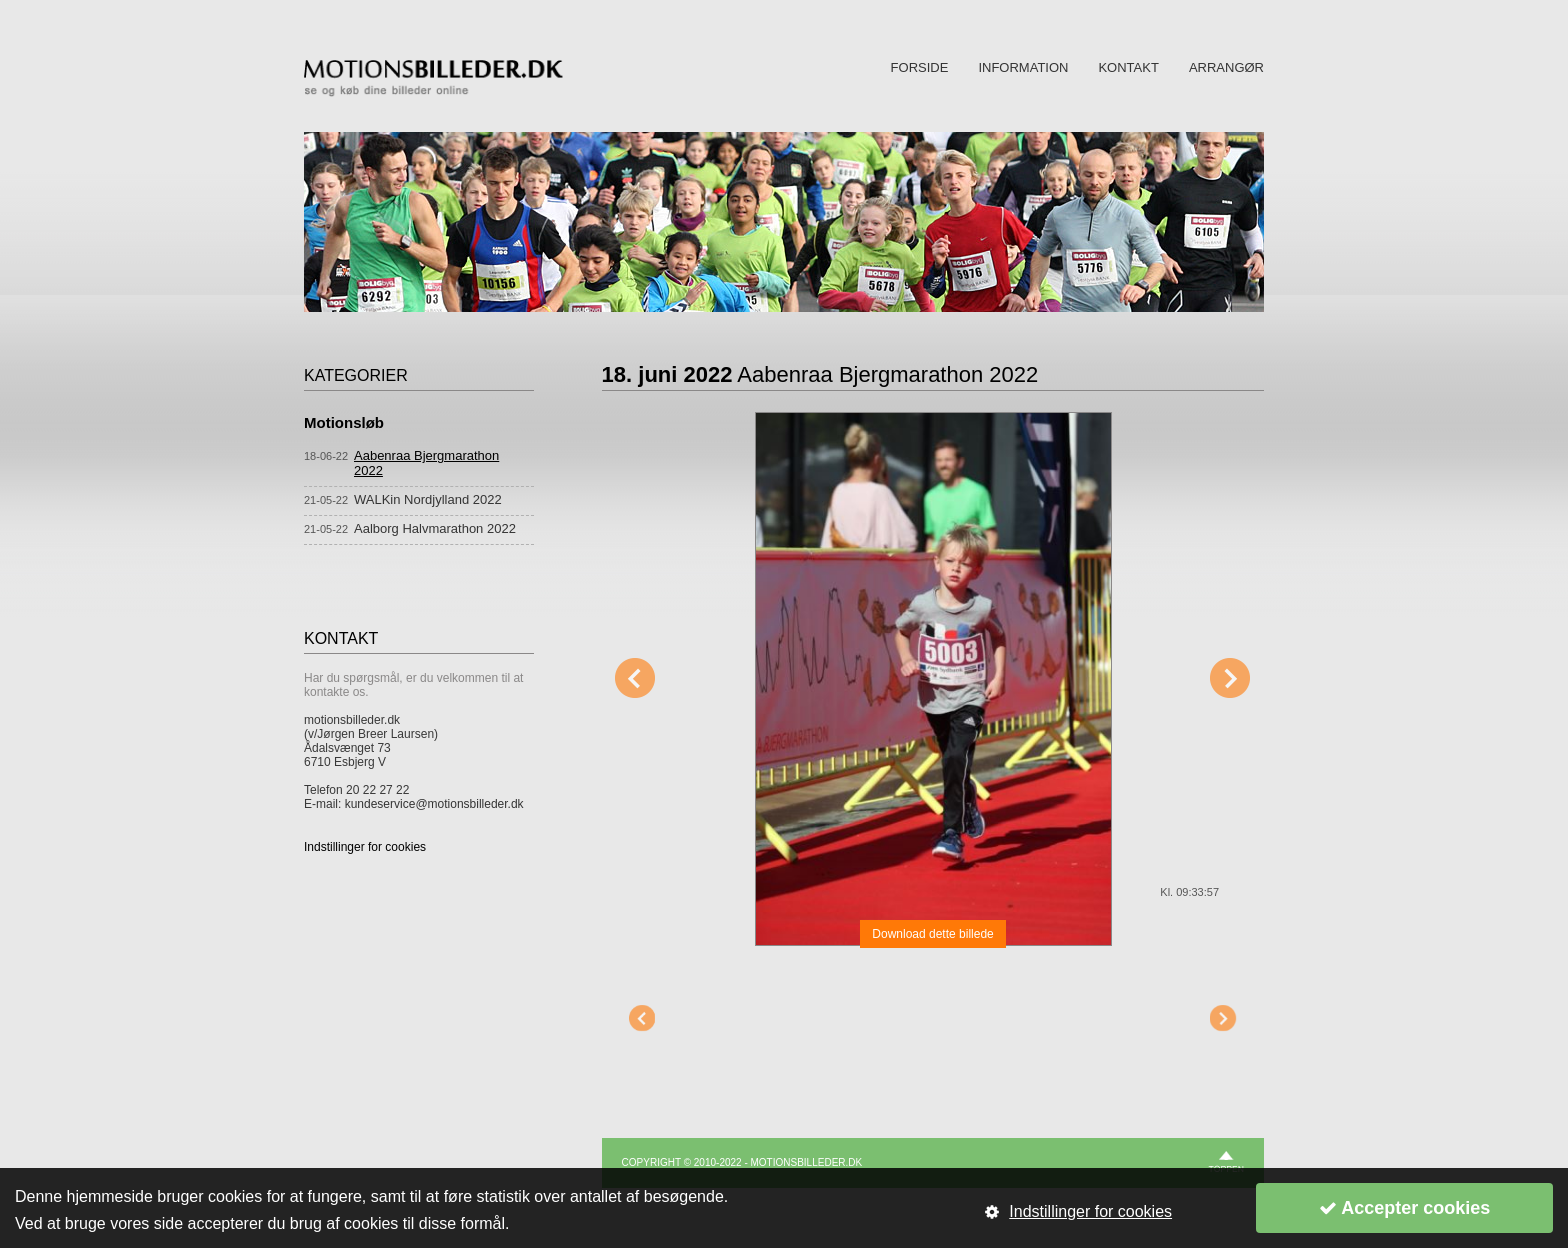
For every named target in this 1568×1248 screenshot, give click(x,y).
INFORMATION (1023, 67)
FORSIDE (920, 67)
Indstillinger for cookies (365, 847)
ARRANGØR (1226, 67)
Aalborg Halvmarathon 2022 (435, 528)
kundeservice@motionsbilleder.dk (434, 804)
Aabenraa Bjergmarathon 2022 (426, 463)
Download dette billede (932, 934)
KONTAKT (1128, 67)
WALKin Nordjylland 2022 (428, 499)
